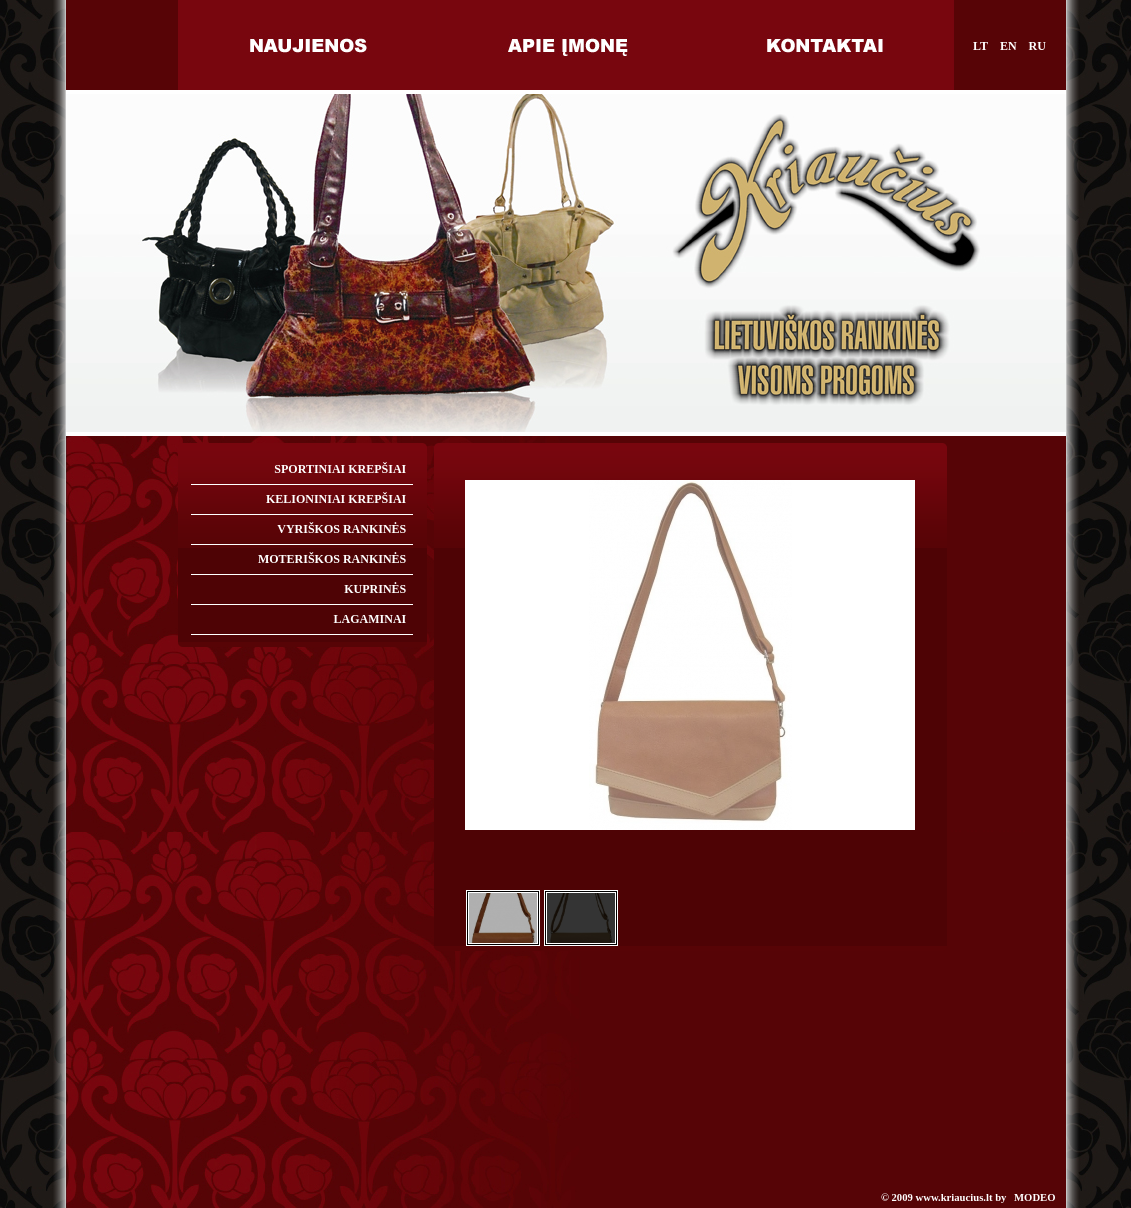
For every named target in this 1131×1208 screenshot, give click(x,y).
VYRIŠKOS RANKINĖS (341, 529)
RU (1037, 46)
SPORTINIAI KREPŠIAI (340, 469)
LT (980, 46)
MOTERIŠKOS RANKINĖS (332, 559)
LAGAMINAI (370, 619)
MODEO (1034, 1197)
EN (1008, 46)
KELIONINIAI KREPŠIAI (336, 499)
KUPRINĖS (375, 589)
